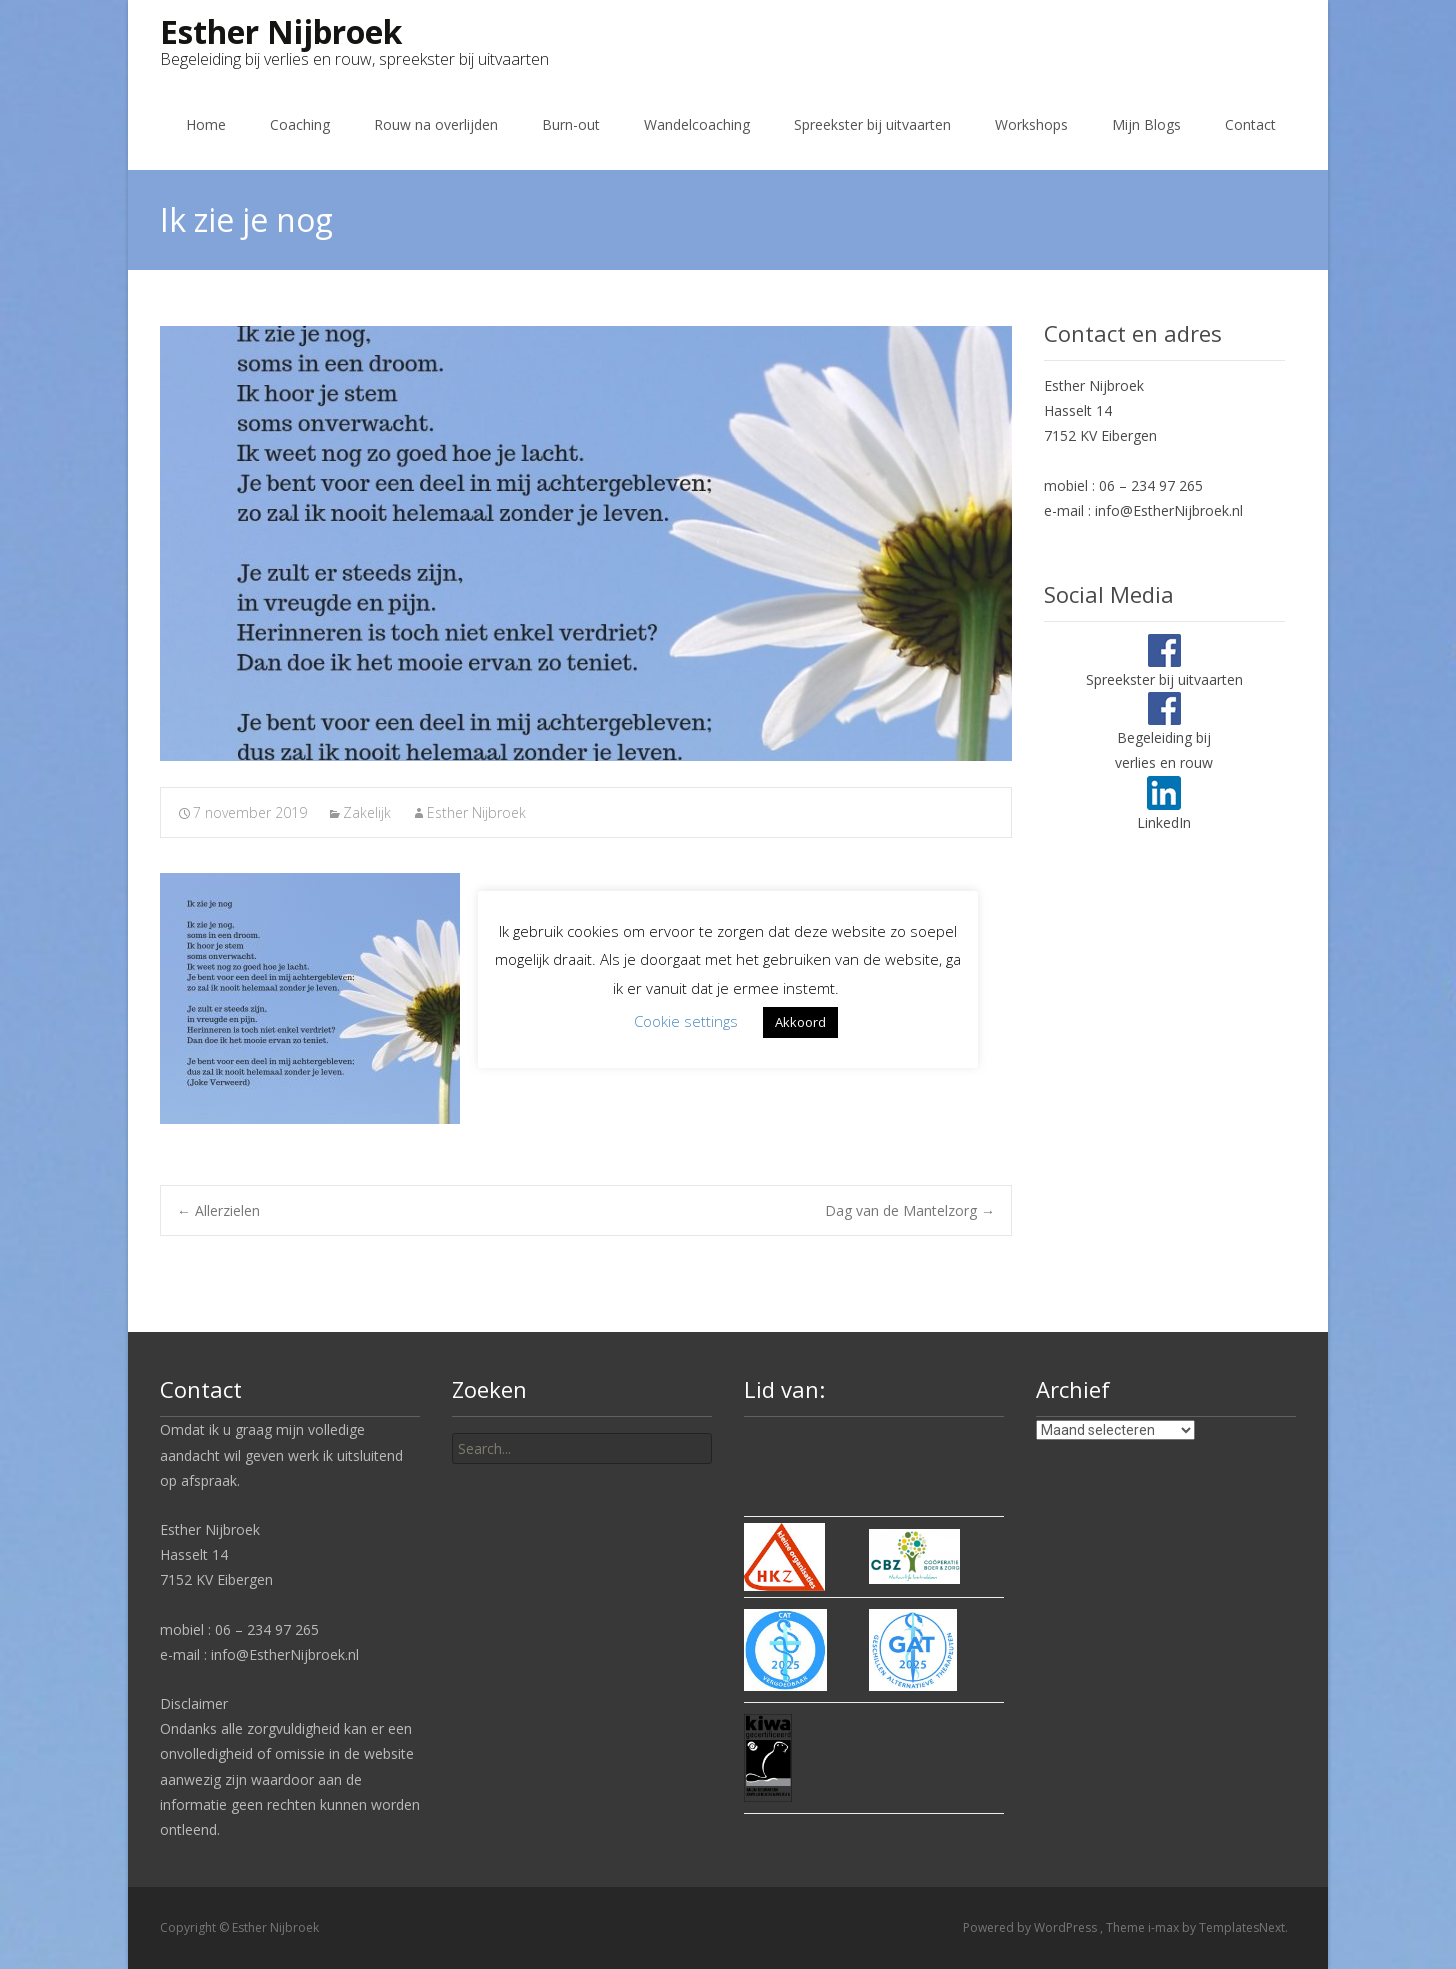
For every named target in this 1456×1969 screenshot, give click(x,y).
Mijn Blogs (1146, 124)
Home (206, 124)
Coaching (300, 124)
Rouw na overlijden (436, 124)
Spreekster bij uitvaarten (872, 124)
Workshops (1031, 124)
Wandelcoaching (697, 124)
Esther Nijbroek (476, 812)
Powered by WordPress (1031, 1927)
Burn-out (571, 124)
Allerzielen (218, 1210)
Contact (1250, 124)
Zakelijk (367, 812)
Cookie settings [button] (686, 1021)
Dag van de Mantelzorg (910, 1210)
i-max (1165, 1927)
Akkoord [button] (800, 1022)
